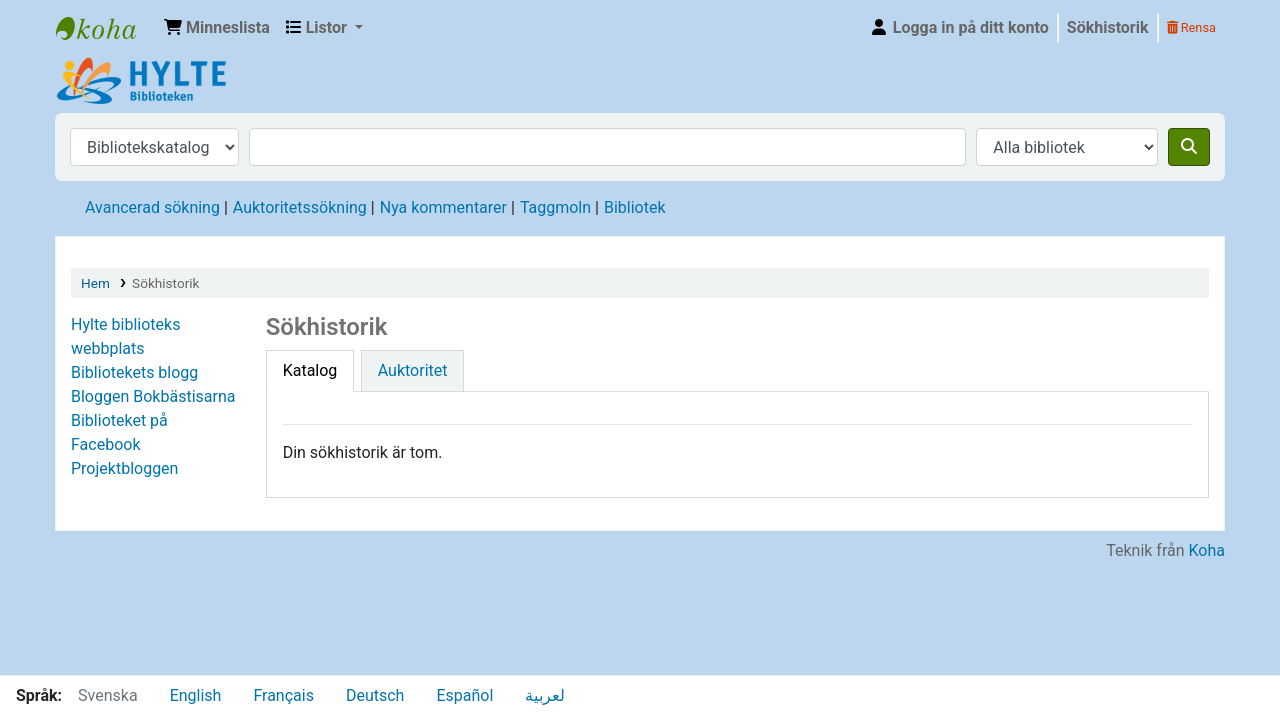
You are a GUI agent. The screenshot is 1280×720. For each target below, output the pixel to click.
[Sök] (1189, 147)
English (196, 695)
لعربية (545, 695)
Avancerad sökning (152, 207)
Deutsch (375, 695)
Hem (95, 283)
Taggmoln (555, 207)
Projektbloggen (124, 468)
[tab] (310, 371)
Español (464, 695)
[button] (217, 28)
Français (283, 695)
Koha (1207, 550)
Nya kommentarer (443, 207)
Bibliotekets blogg (134, 372)
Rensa (1191, 27)
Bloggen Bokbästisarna (153, 396)
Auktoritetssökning (300, 207)
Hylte (106, 28)
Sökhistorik (1108, 27)
